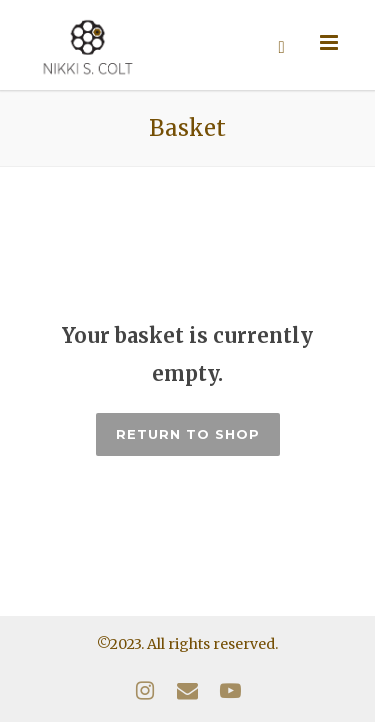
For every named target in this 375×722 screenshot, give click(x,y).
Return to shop (188, 434)
